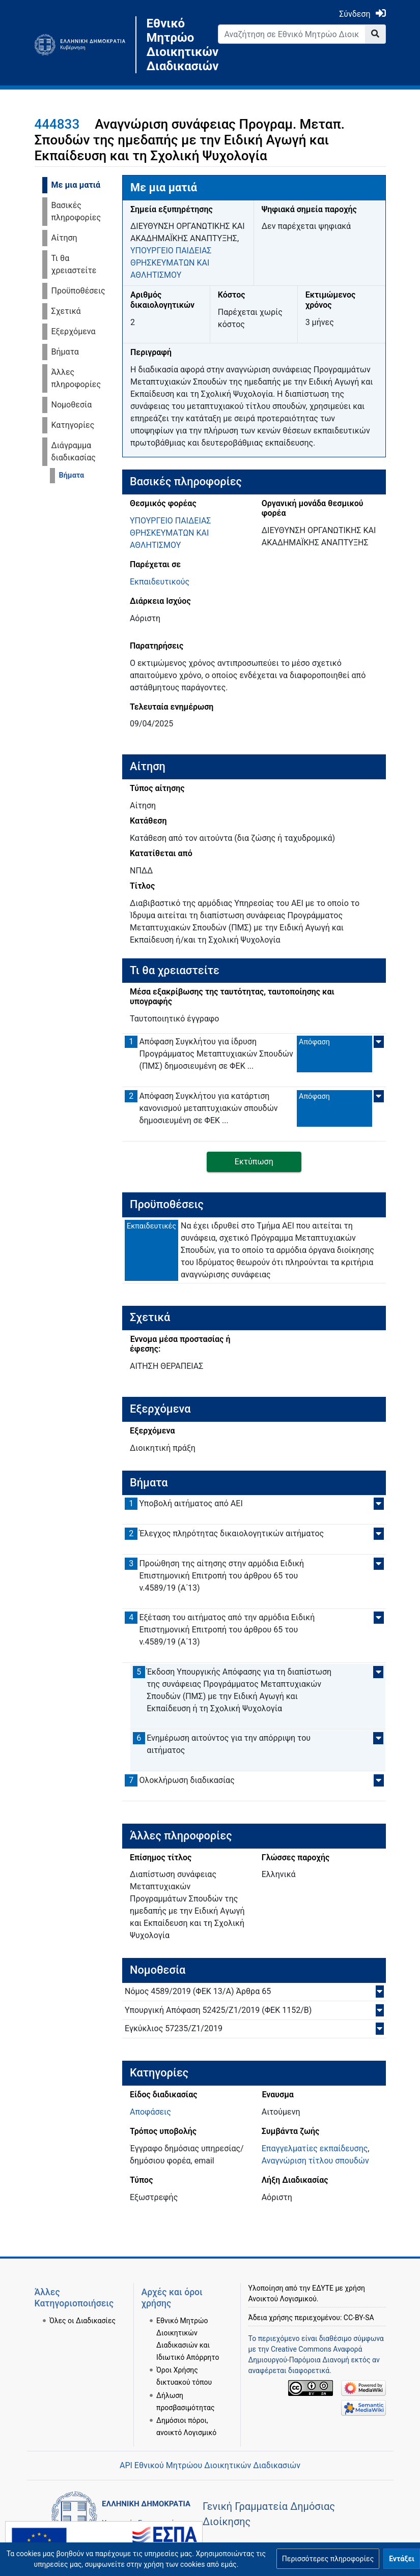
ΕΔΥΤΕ (322, 2288)
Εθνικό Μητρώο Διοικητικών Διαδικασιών (175, 44)
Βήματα (65, 352)
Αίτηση (64, 238)
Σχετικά (66, 311)
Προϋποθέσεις (78, 291)
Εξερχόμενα (73, 331)
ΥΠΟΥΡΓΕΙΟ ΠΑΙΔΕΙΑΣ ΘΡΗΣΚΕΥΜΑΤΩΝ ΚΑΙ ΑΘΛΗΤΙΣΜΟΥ (171, 263)
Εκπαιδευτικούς (159, 582)
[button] (327, 2559)
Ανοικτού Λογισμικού (282, 2299)
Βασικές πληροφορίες (76, 211)
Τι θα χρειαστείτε (74, 264)
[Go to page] (375, 34)
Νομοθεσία (71, 404)
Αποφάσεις (150, 2112)
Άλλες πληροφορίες (76, 378)
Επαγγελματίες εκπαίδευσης (315, 2148)
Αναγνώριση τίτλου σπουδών (315, 2160)
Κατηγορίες (73, 425)
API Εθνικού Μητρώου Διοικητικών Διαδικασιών (210, 2465)
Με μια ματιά (76, 185)
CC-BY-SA (359, 2318)
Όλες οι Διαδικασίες (82, 2321)
